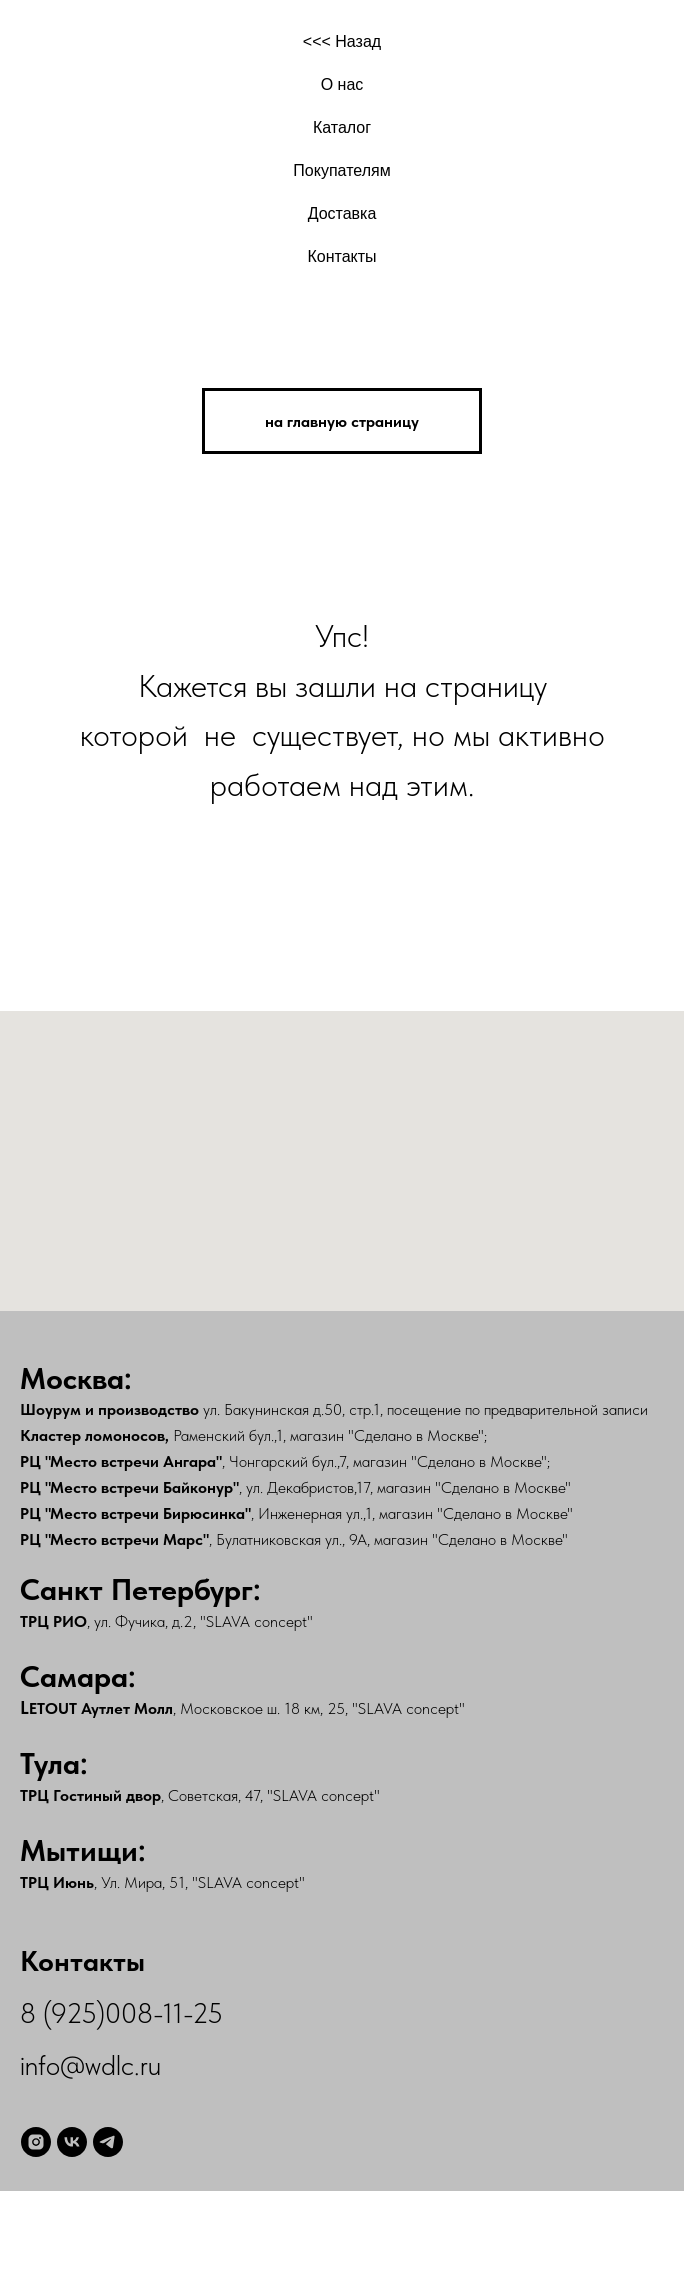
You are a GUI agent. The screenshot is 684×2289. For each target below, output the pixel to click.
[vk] (72, 2142)
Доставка (342, 213)
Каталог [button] (342, 127)
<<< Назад (342, 41)
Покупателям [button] (341, 170)
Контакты (341, 256)
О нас (342, 84)
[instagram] (36, 2142)
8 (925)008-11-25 (121, 2013)
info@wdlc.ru (90, 2065)
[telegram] (108, 2142)
